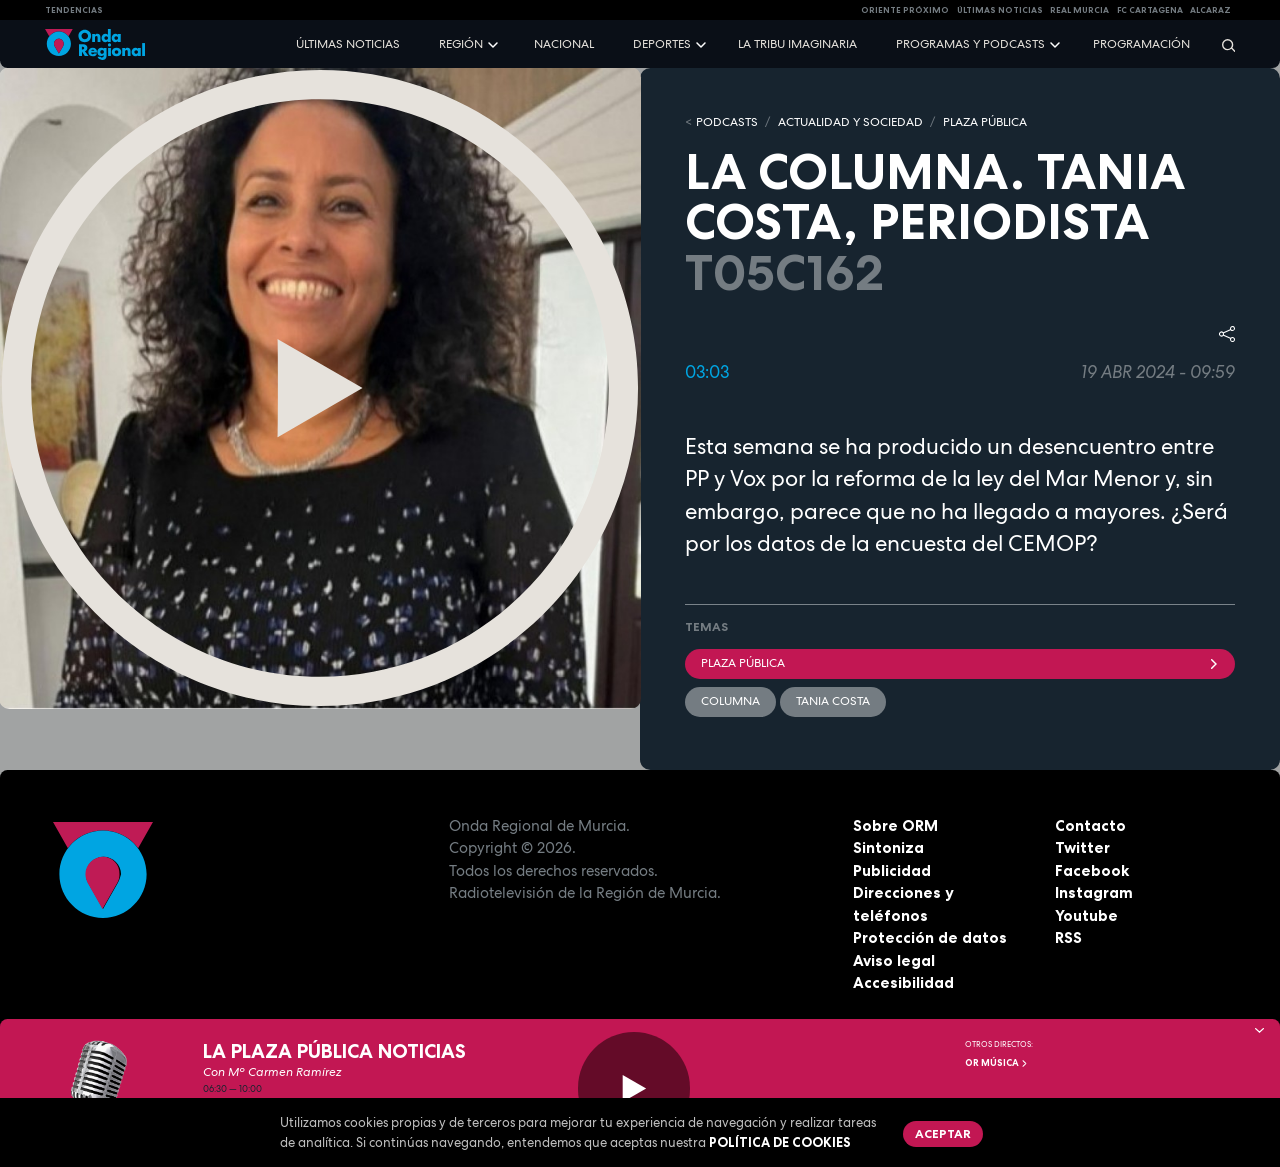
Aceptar (943, 1133)
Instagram (1094, 892)
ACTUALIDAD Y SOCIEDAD (850, 122)
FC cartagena (1150, 10)
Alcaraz (1210, 10)
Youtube (1086, 915)
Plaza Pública (960, 663)
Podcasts (727, 122)
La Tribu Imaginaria (797, 44)
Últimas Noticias (1000, 10)
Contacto (1090, 825)
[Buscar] (1222, 44)
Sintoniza (888, 847)
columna (730, 701)
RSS (1068, 937)
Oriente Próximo (905, 10)
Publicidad (892, 870)
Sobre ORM (895, 825)
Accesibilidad (903, 982)
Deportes (662, 44)
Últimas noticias (348, 44)
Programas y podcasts (970, 44)
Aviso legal (894, 960)
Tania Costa (833, 701)
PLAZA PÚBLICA (985, 122)
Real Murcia (1079, 10)
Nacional (564, 44)
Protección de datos (930, 937)
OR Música (997, 1063)
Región (461, 44)
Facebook (1092, 870)
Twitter (1082, 847)
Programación (1141, 44)
